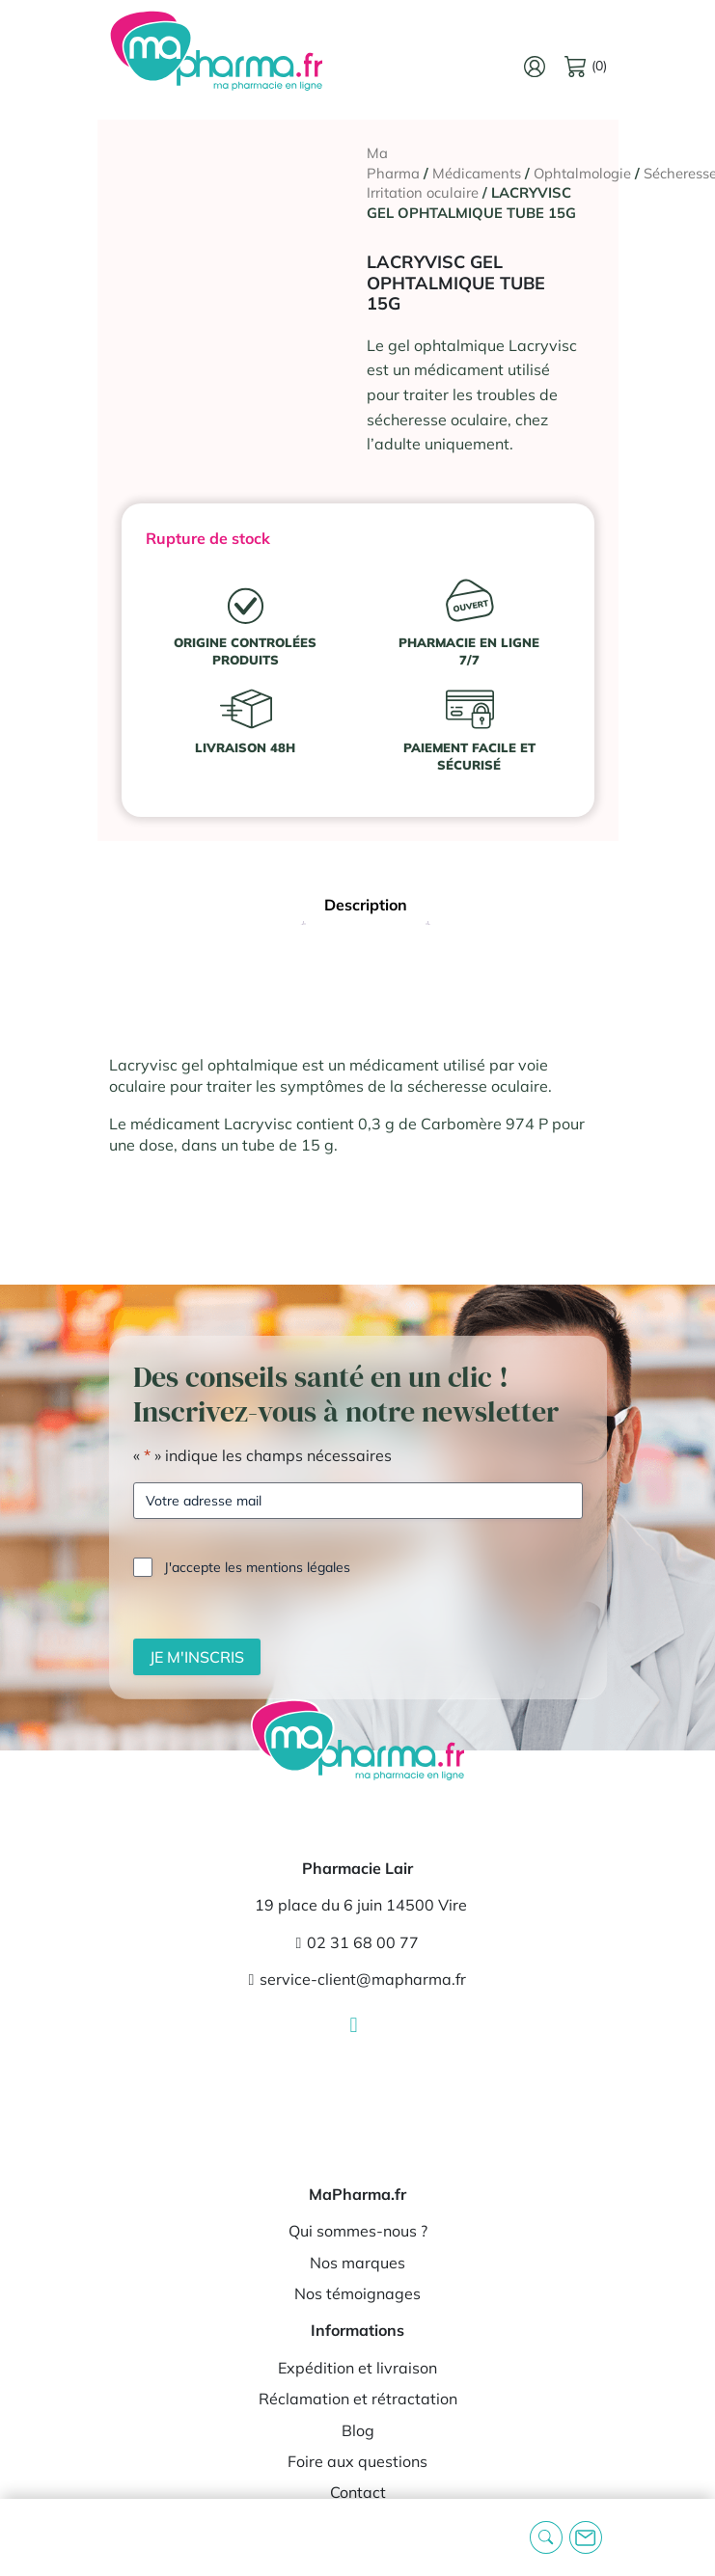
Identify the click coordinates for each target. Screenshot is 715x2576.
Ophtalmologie (582, 173)
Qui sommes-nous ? (358, 2230)
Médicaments (476, 173)
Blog (358, 2430)
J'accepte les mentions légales (257, 1567)
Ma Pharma (393, 163)
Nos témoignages (357, 2293)
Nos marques (357, 2262)
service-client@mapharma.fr (358, 1979)
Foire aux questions (357, 2461)
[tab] (365, 907)
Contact (358, 2492)
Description (365, 904)
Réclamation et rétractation (358, 2398)
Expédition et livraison (357, 2367)
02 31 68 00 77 (358, 1942)
